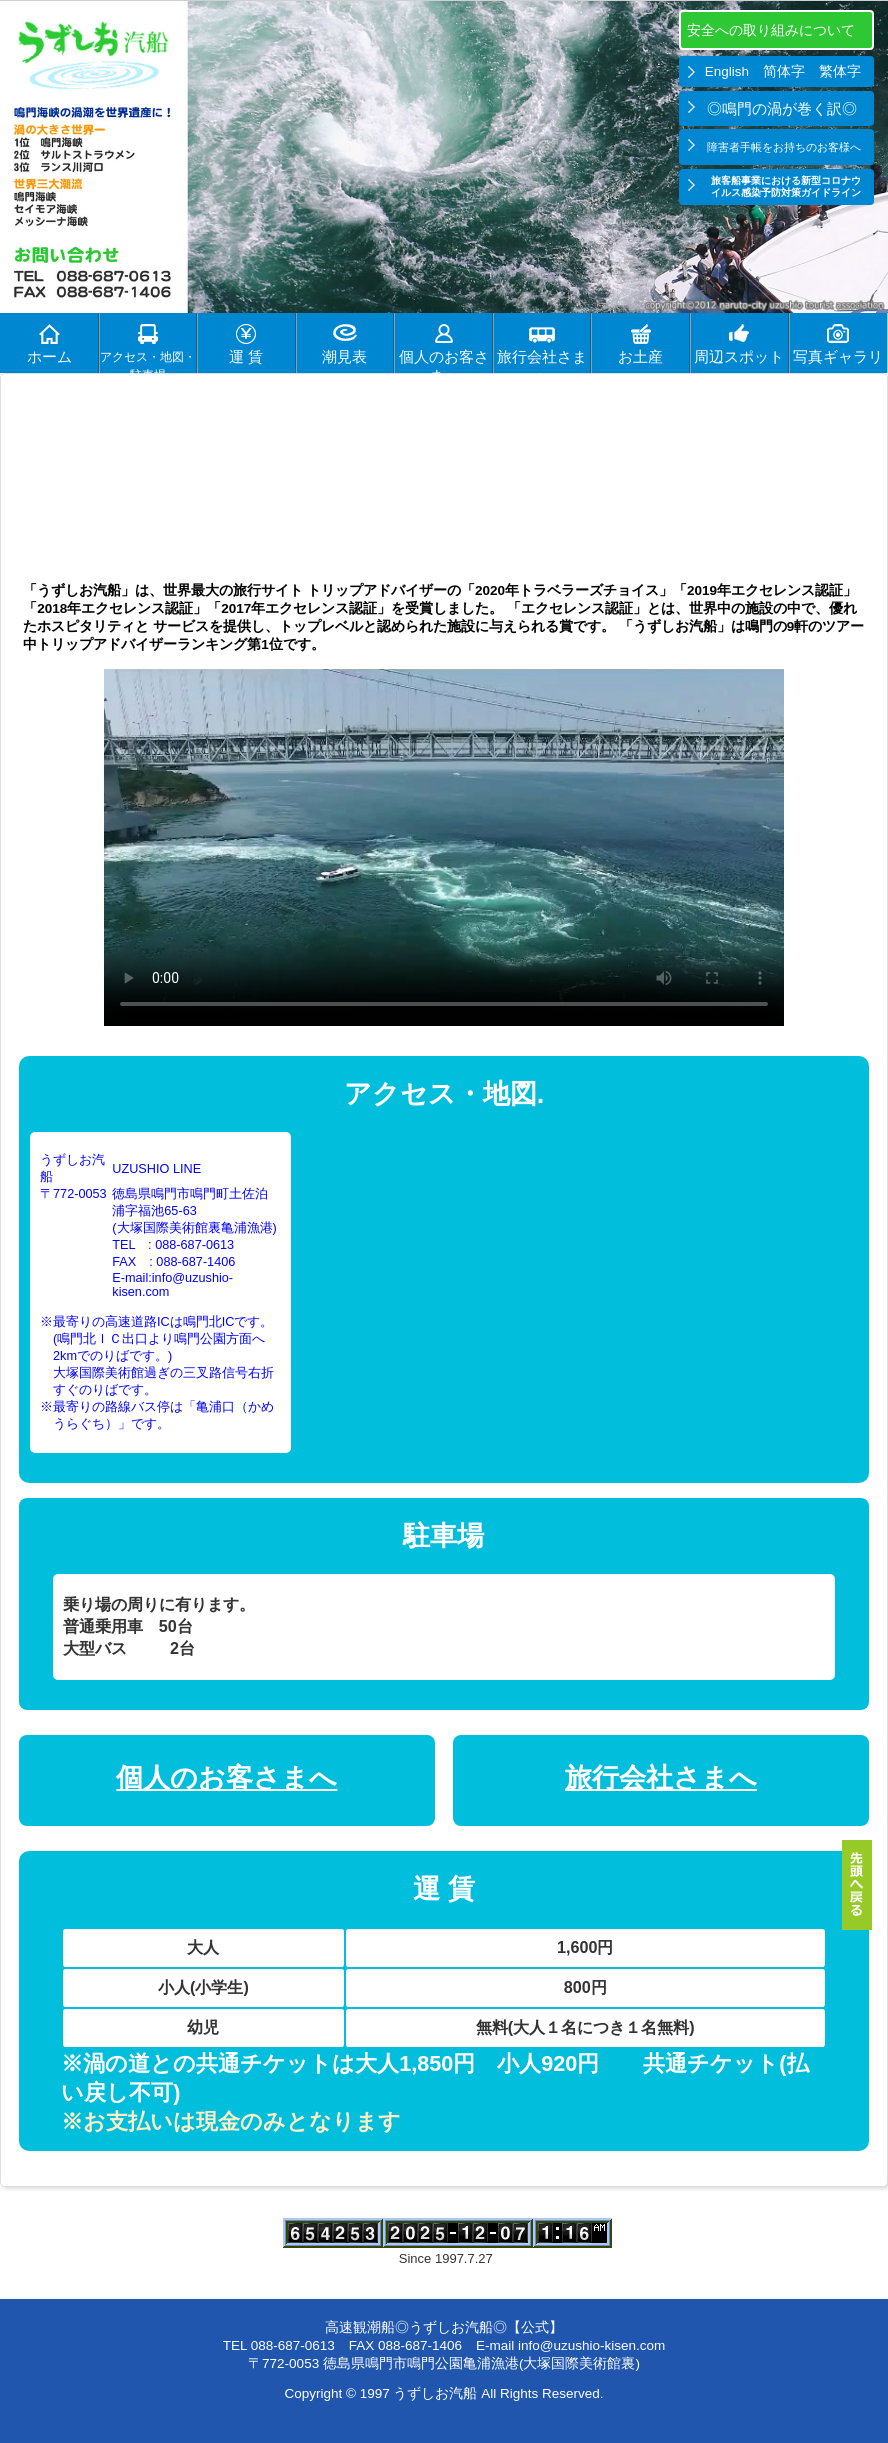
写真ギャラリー (838, 361)
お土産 (640, 357)
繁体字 (840, 71)
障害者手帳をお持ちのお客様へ (784, 147)
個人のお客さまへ (444, 361)
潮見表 (344, 357)
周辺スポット (739, 357)
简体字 (784, 71)
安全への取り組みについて (773, 30)
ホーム (49, 357)
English (727, 71)
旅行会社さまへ (542, 361)
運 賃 (246, 357)
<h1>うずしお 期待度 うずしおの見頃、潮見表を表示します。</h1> (444, 464)
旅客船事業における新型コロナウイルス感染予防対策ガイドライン (786, 186)
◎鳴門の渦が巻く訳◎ (784, 108)
